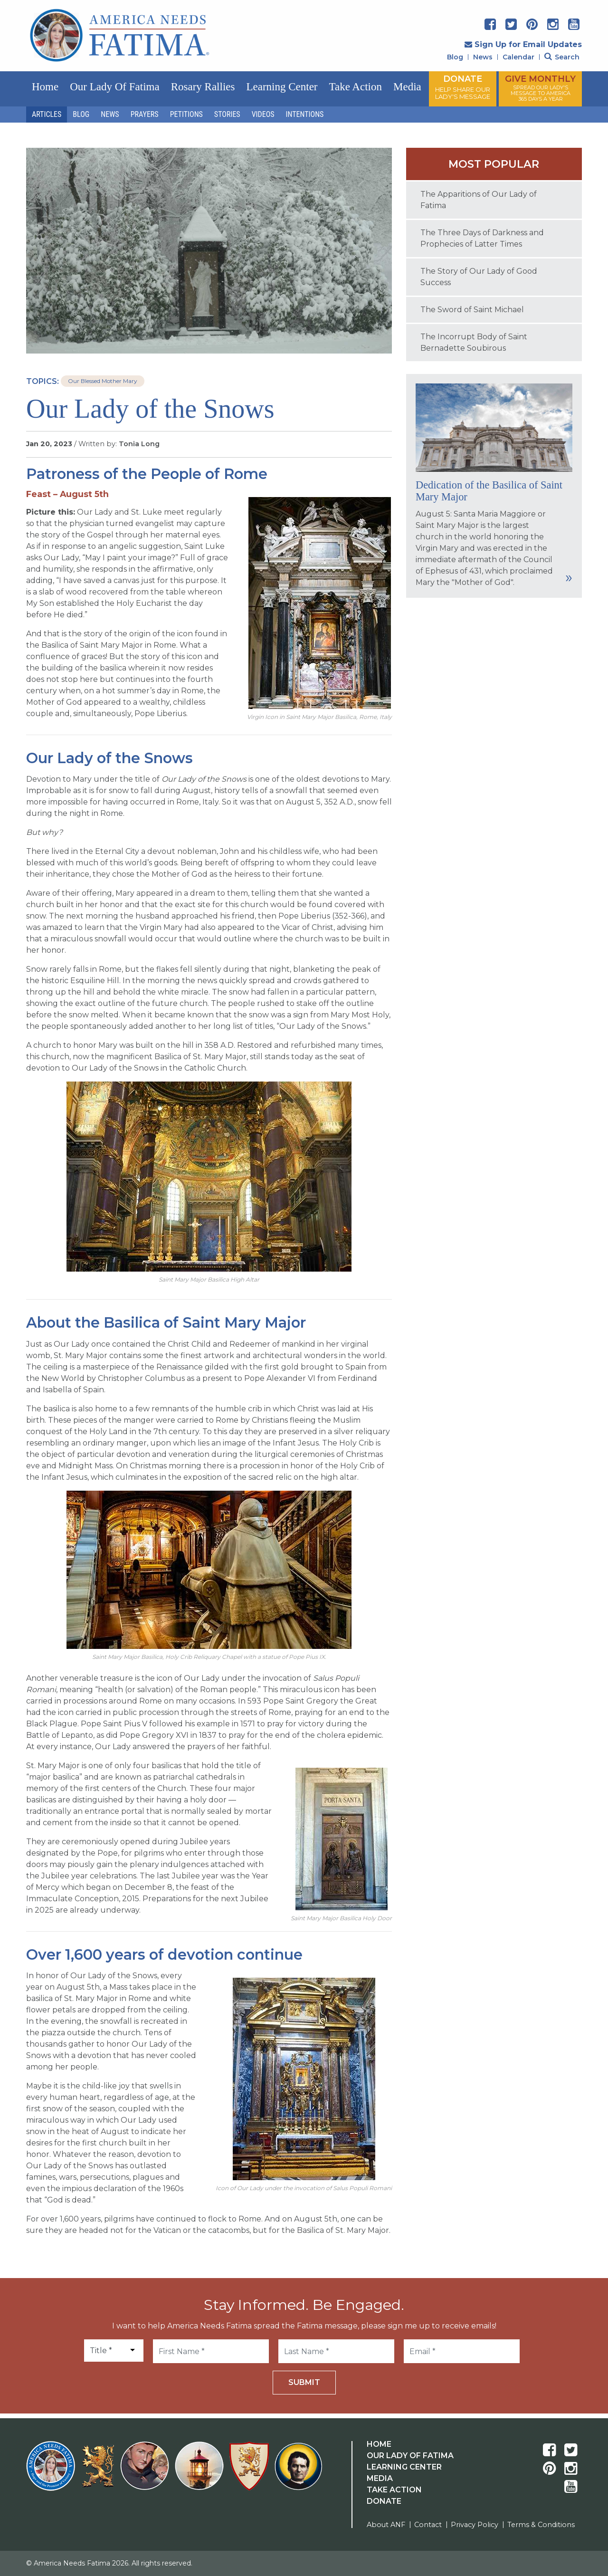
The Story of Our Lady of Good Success (478, 277)
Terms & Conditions (541, 2524)
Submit (304, 2382)
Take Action (355, 87)
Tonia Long (139, 444)
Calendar (518, 57)
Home (45, 87)
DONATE (462, 87)
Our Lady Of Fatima (410, 2455)
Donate (384, 2501)
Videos (263, 114)
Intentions (305, 114)
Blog (455, 57)
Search (562, 57)
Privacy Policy (474, 2524)
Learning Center (281, 87)
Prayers (145, 114)
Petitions (186, 114)
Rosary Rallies (203, 87)
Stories (227, 114)
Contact (428, 2524)
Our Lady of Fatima (114, 87)
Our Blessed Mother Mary (102, 380)
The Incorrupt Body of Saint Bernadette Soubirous (473, 342)
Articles (46, 114)
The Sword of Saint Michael (472, 309)
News (483, 57)
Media (407, 87)
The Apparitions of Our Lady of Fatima (478, 200)
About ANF (386, 2524)
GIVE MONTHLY (540, 88)
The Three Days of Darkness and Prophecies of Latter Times (482, 238)
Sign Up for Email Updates (523, 44)
